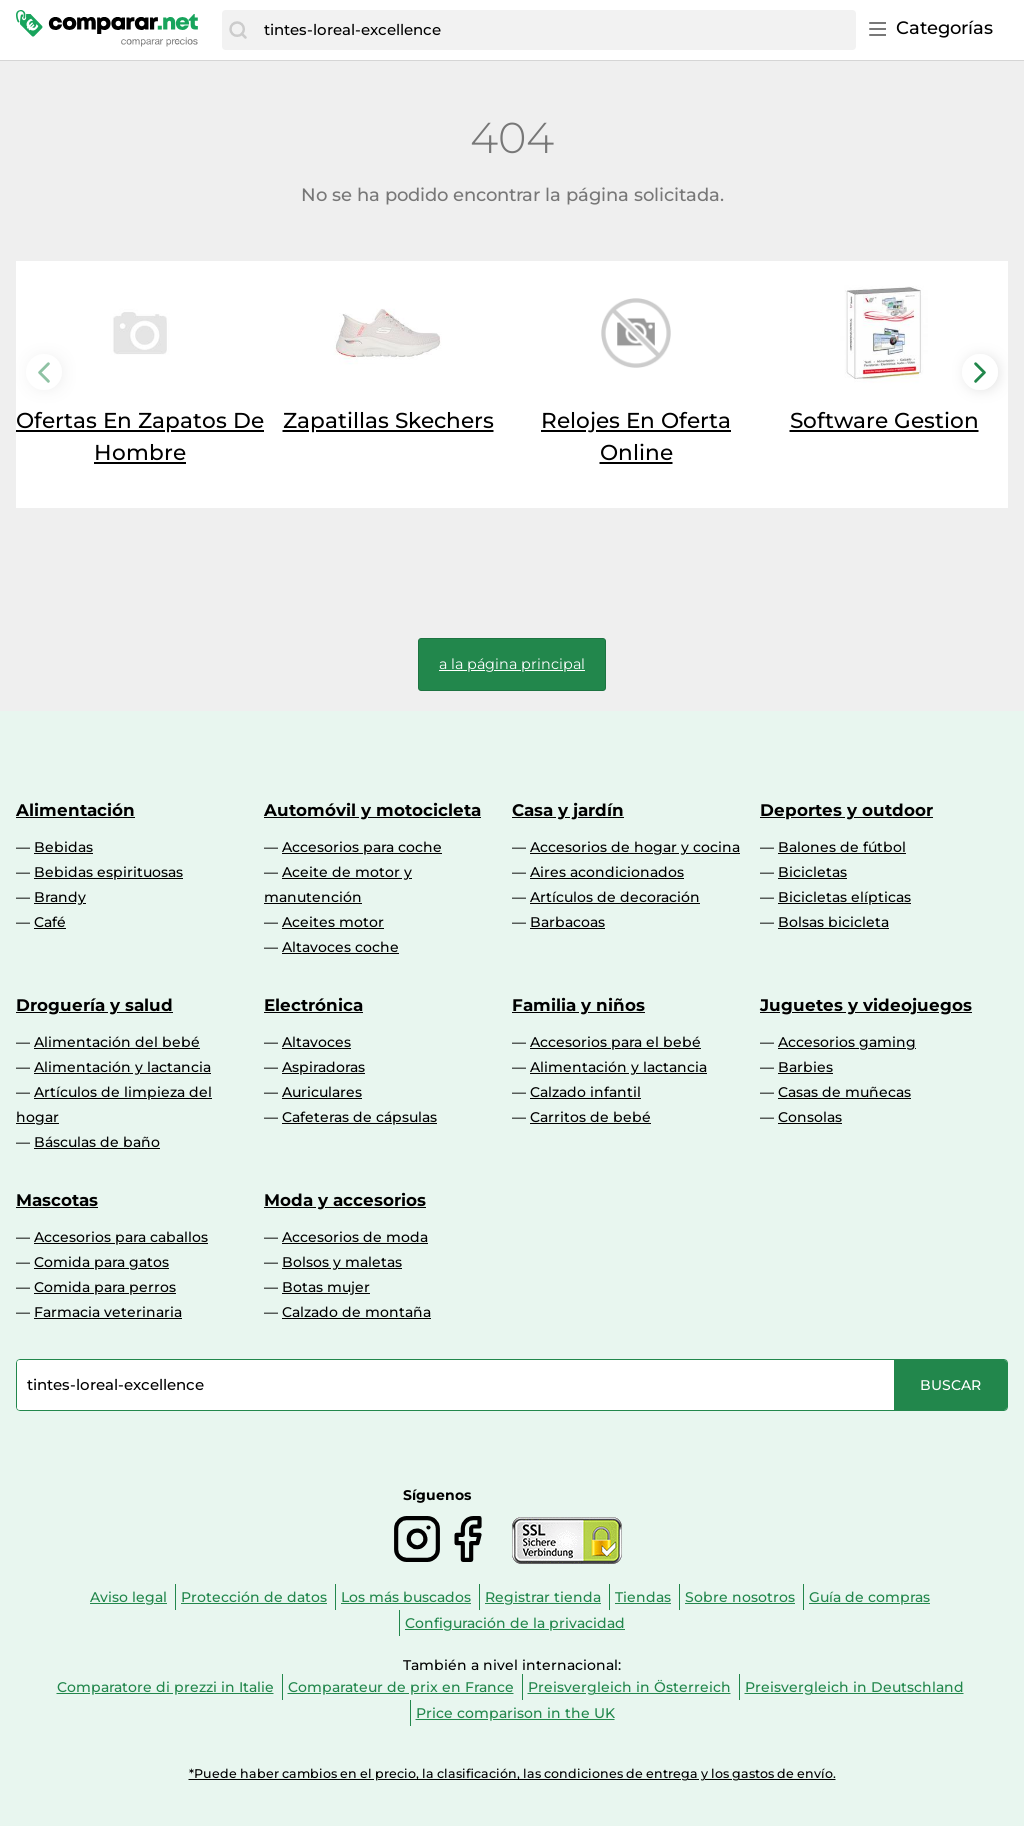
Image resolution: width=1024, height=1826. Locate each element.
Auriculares (322, 1092)
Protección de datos (254, 1597)
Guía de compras (869, 1597)
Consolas (810, 1117)
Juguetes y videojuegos (866, 1005)
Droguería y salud (94, 1005)
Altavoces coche (340, 947)
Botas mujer (326, 1287)
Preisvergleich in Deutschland (854, 1687)
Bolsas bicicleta (833, 922)
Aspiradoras (323, 1067)
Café (50, 922)
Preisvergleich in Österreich (629, 1687)
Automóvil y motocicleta (372, 810)
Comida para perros (105, 1287)
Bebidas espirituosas (108, 872)
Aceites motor (333, 922)
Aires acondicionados (607, 872)
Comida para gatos (101, 1262)
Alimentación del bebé (117, 1042)
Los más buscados (406, 1597)
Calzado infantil (585, 1092)
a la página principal (512, 664)
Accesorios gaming (847, 1042)
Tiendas (643, 1597)
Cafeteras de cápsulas (359, 1117)
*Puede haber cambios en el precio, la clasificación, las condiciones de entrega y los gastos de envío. (512, 1773)
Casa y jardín (568, 810)
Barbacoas (567, 922)
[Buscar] (238, 30)
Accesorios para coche (362, 847)
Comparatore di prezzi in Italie (165, 1687)
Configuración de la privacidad (515, 1623)
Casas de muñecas (844, 1092)
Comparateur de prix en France (401, 1687)
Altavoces (316, 1042)
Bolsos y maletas (342, 1262)
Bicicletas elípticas (844, 897)
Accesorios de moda (355, 1237)
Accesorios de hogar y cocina (635, 847)
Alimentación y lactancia (122, 1067)
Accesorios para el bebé (615, 1042)
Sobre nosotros (740, 1597)
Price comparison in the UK (515, 1713)
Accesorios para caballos (121, 1237)
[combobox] (555, 30)
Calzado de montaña (356, 1312)
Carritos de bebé (590, 1117)
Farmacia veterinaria (108, 1312)
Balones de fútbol (842, 847)
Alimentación (75, 810)
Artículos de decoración (615, 897)
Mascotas (57, 1200)
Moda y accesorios (345, 1200)
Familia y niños (578, 1005)
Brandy (60, 897)
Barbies (805, 1067)
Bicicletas (812, 872)
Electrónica (313, 1005)
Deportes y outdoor (846, 810)
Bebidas (63, 847)
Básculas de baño (97, 1142)
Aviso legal (128, 1597)
